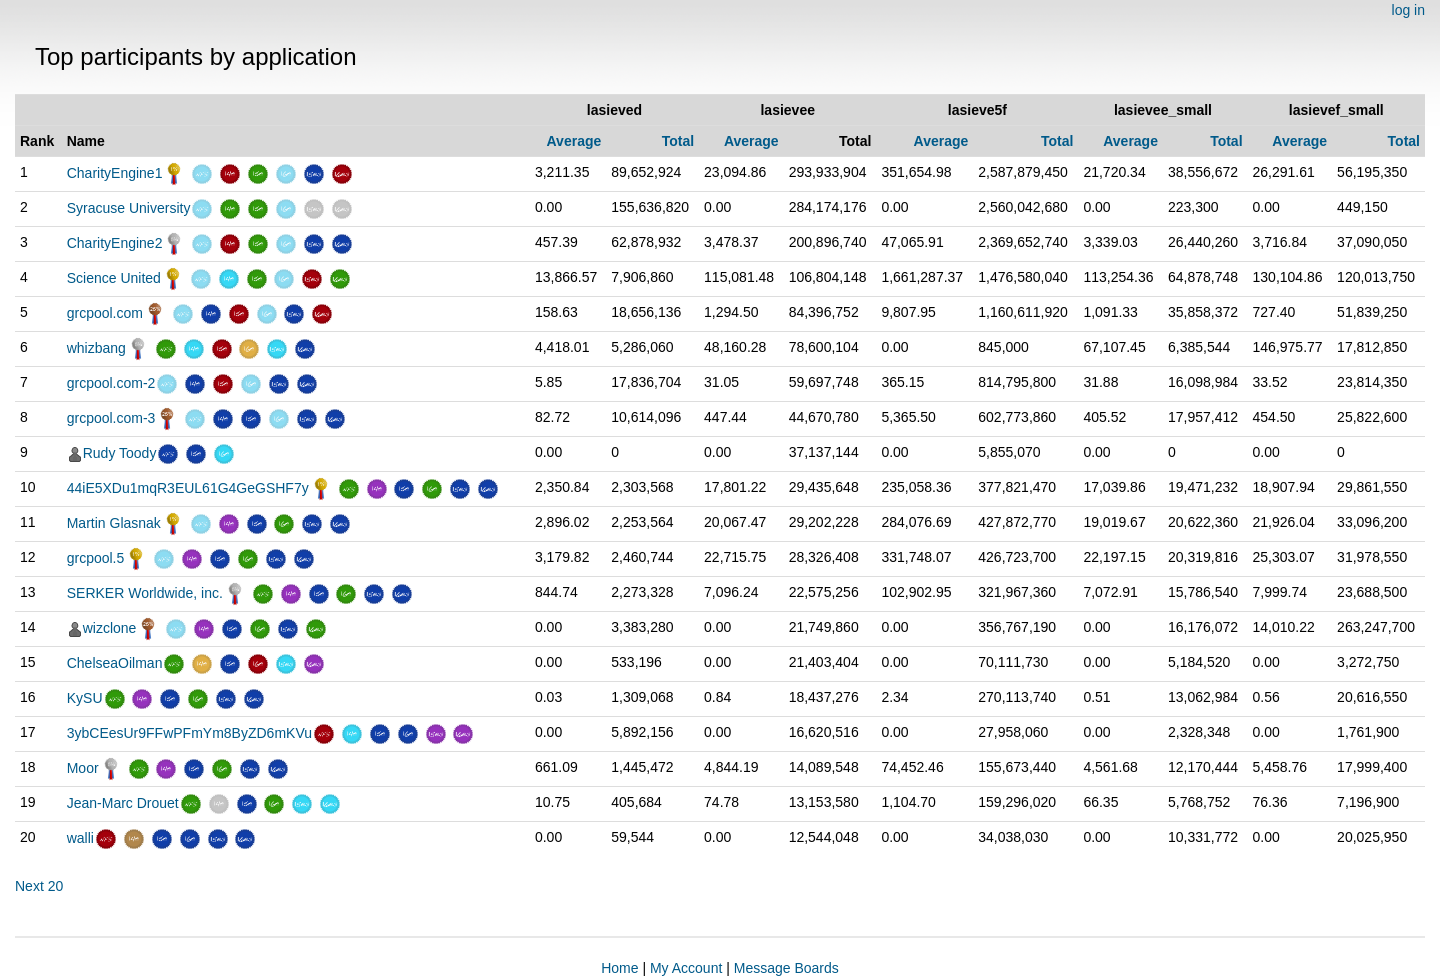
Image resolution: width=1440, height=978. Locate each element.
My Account (686, 968)
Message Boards (786, 968)
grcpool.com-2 (111, 383)
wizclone (110, 628)
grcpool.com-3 (111, 418)
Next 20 (39, 886)
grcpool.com (105, 313)
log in (1408, 10)
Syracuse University (129, 208)
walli (80, 838)
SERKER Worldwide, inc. (145, 593)
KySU (85, 698)
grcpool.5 (96, 558)
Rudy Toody (120, 453)
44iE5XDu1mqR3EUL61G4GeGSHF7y (188, 488)
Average (574, 141)
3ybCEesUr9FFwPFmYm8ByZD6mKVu (189, 733)
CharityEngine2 (115, 243)
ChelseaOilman (115, 663)
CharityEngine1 (115, 173)
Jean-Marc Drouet (123, 803)
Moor (83, 768)
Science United (114, 278)
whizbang (96, 348)
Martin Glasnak (114, 523)
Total (678, 141)
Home (619, 968)
